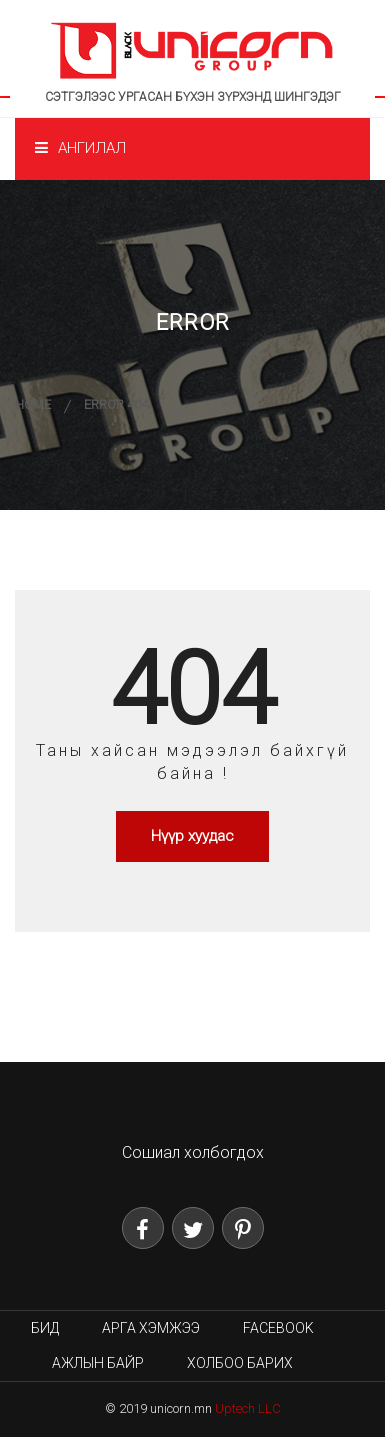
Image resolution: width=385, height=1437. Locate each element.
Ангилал (80, 148)
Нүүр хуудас (192, 836)
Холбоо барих (240, 1363)
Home (33, 404)
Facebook (278, 1328)
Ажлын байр (98, 1363)
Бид (45, 1328)
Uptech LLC (248, 1408)
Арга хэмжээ (151, 1328)
